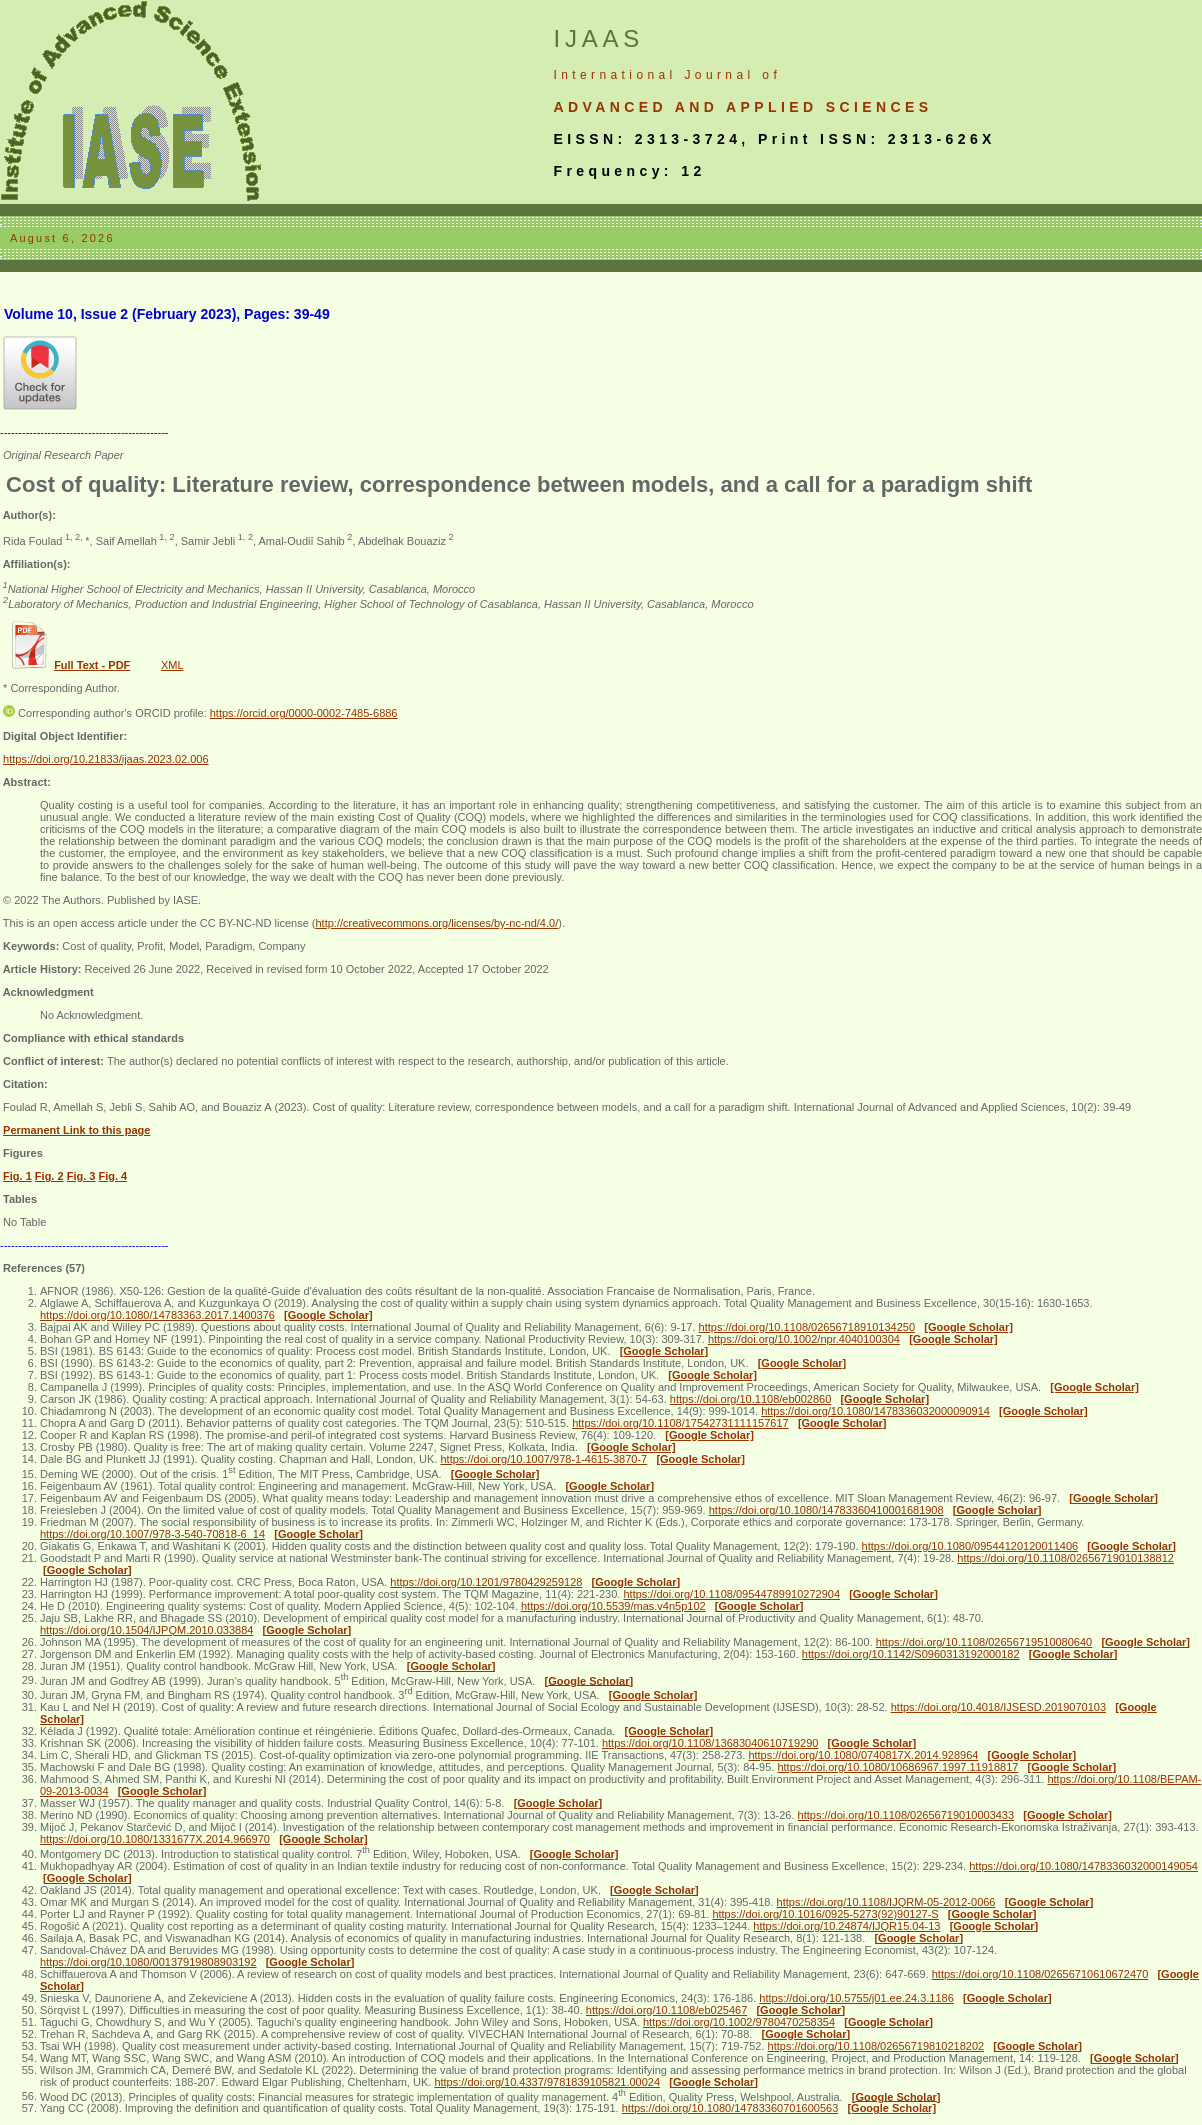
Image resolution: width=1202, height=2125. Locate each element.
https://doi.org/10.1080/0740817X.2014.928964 (863, 1755)
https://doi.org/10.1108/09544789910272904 (731, 1594)
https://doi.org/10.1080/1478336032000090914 (875, 1411)
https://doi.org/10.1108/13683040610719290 (710, 1743)
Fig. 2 (49, 1176)
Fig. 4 (112, 1176)
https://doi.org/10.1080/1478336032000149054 (1083, 1866)
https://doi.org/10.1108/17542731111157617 (680, 1423)
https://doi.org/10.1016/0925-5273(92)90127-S (825, 1914)
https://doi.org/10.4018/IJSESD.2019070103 (998, 1707)
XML (172, 665)
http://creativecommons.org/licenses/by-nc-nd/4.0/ (436, 923)
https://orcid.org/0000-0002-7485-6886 (304, 713)
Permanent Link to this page (76, 1130)
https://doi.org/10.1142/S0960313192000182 (911, 1654)
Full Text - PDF (92, 665)
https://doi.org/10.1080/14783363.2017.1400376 (157, 1315)
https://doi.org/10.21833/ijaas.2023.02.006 (106, 759)
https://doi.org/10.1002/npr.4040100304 (804, 1339)
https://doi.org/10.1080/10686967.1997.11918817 (897, 1767)
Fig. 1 (17, 1176)
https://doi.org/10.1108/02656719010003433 (906, 1815)
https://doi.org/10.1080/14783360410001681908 (826, 1510)
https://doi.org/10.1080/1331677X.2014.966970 (155, 1839)
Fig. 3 (81, 1176)
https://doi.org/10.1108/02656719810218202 (876, 2046)
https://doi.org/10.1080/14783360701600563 (730, 2108)
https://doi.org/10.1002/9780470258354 (739, 2022)
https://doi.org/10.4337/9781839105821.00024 (547, 2082)
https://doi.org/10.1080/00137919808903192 (148, 1962)
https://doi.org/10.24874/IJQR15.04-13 (846, 1926)
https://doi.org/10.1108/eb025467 (666, 2010)
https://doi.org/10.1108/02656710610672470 (1040, 1974)
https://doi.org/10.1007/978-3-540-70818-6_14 (152, 1534)
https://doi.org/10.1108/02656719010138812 (1065, 1558)
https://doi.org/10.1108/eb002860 (750, 1399)
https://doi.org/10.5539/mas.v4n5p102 (613, 1606)
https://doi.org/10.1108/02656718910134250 (807, 1327)
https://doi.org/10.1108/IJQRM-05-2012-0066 (886, 1902)
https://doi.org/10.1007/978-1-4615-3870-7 (544, 1459)
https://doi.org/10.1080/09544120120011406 (970, 1546)
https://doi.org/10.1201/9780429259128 (486, 1582)
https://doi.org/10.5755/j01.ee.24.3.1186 (856, 1998)
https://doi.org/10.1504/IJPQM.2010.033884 (146, 1630)
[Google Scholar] (328, 1315)
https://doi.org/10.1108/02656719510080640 (984, 1642)
